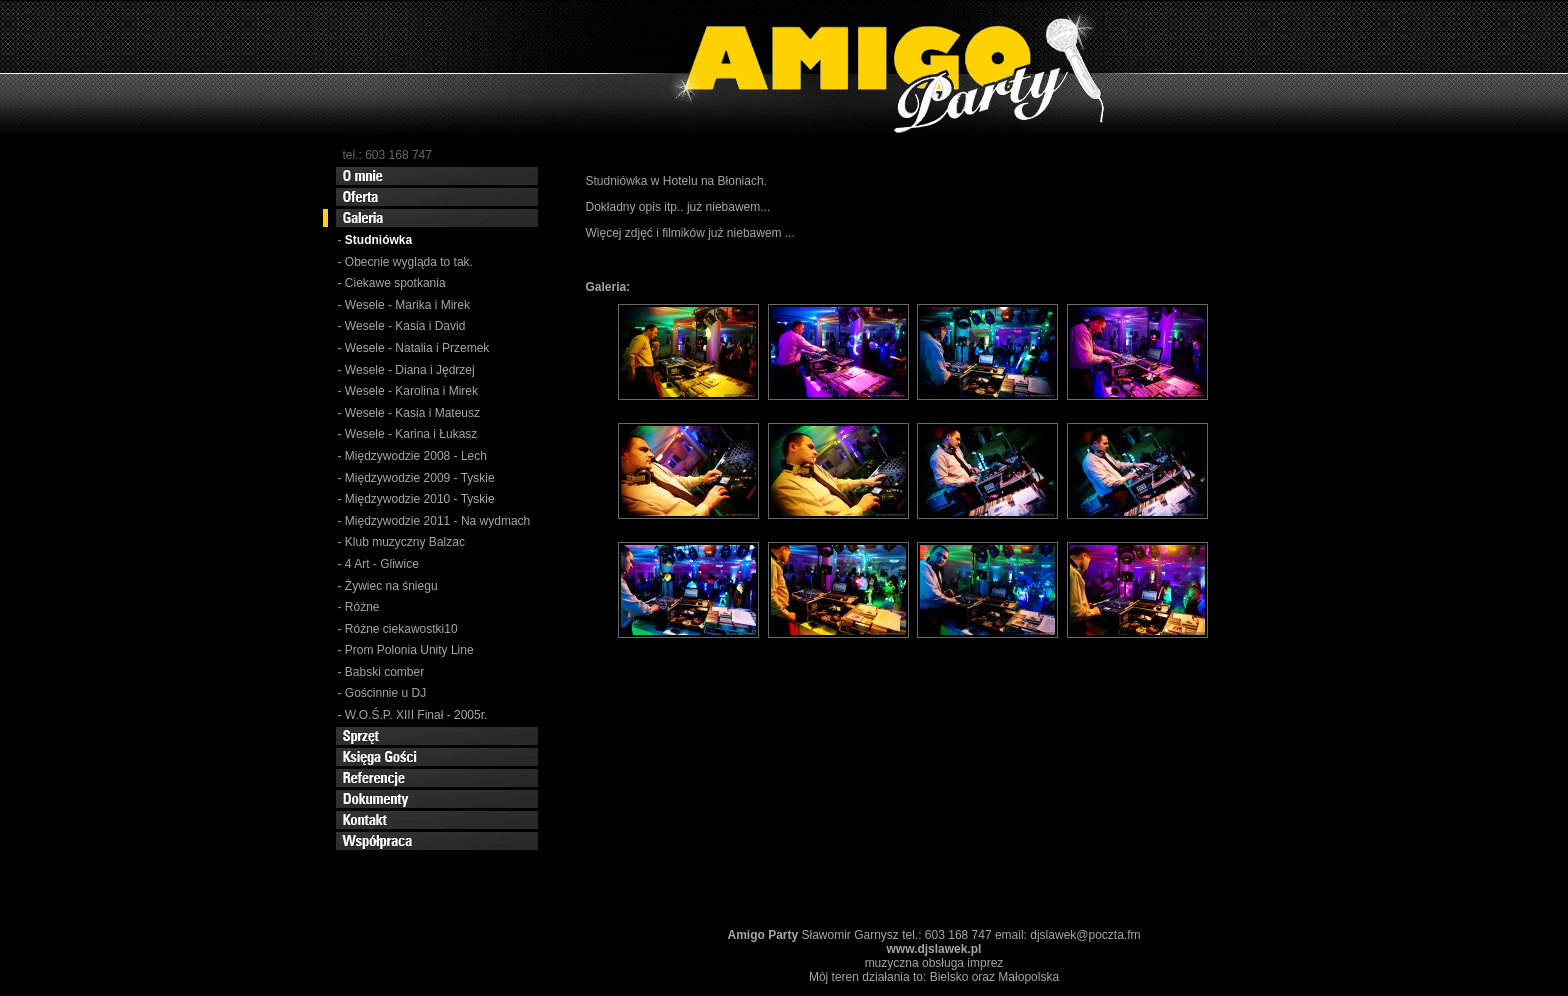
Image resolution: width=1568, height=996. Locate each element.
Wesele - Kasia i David (405, 326)
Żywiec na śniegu (391, 586)
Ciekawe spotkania (395, 283)
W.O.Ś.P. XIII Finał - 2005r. (416, 715)
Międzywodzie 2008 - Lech (416, 456)
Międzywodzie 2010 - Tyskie (420, 499)
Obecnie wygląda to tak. (409, 262)
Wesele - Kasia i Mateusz (412, 413)
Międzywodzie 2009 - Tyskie (420, 478)
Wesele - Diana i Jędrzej (410, 370)
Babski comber (384, 672)
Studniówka (382, 240)
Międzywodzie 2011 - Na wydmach (437, 521)
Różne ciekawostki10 (401, 629)
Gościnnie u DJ (385, 693)
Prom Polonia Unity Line (409, 650)
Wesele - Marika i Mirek (407, 305)
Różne (362, 607)
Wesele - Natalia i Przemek (417, 348)
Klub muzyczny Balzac (405, 542)
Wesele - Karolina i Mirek (411, 391)
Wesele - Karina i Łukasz (411, 434)
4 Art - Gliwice (382, 564)
